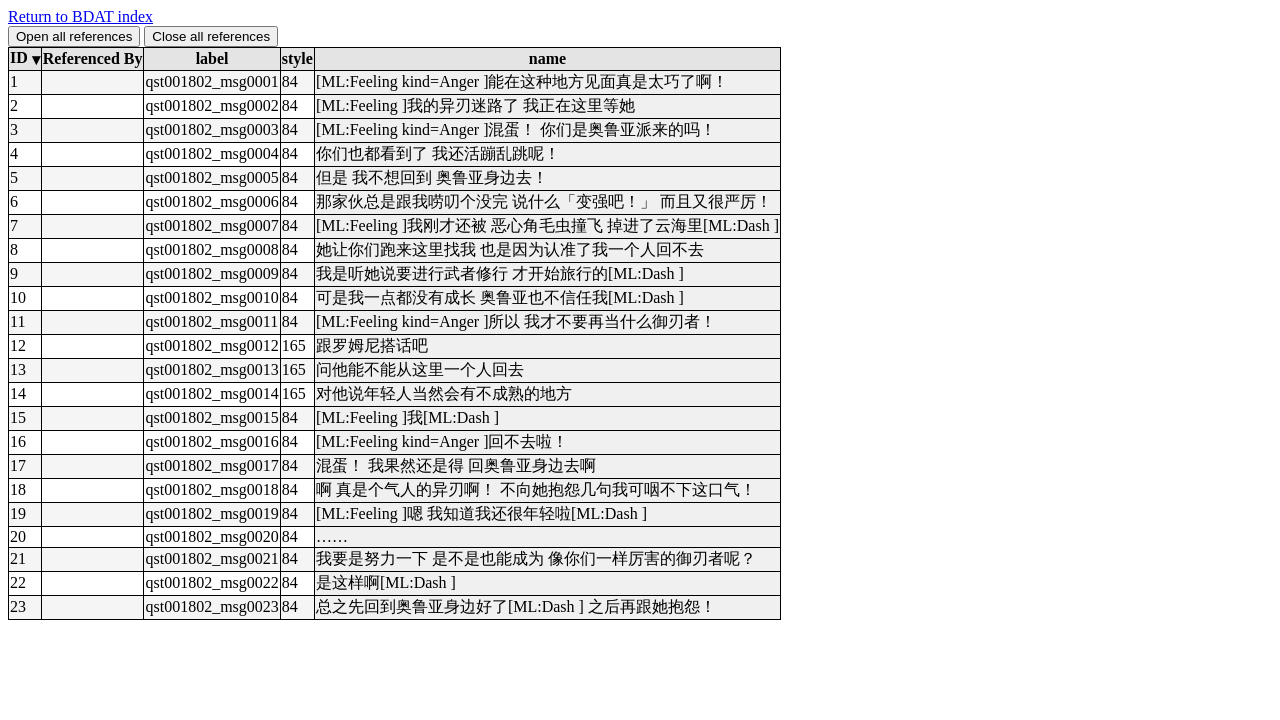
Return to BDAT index (80, 16)
